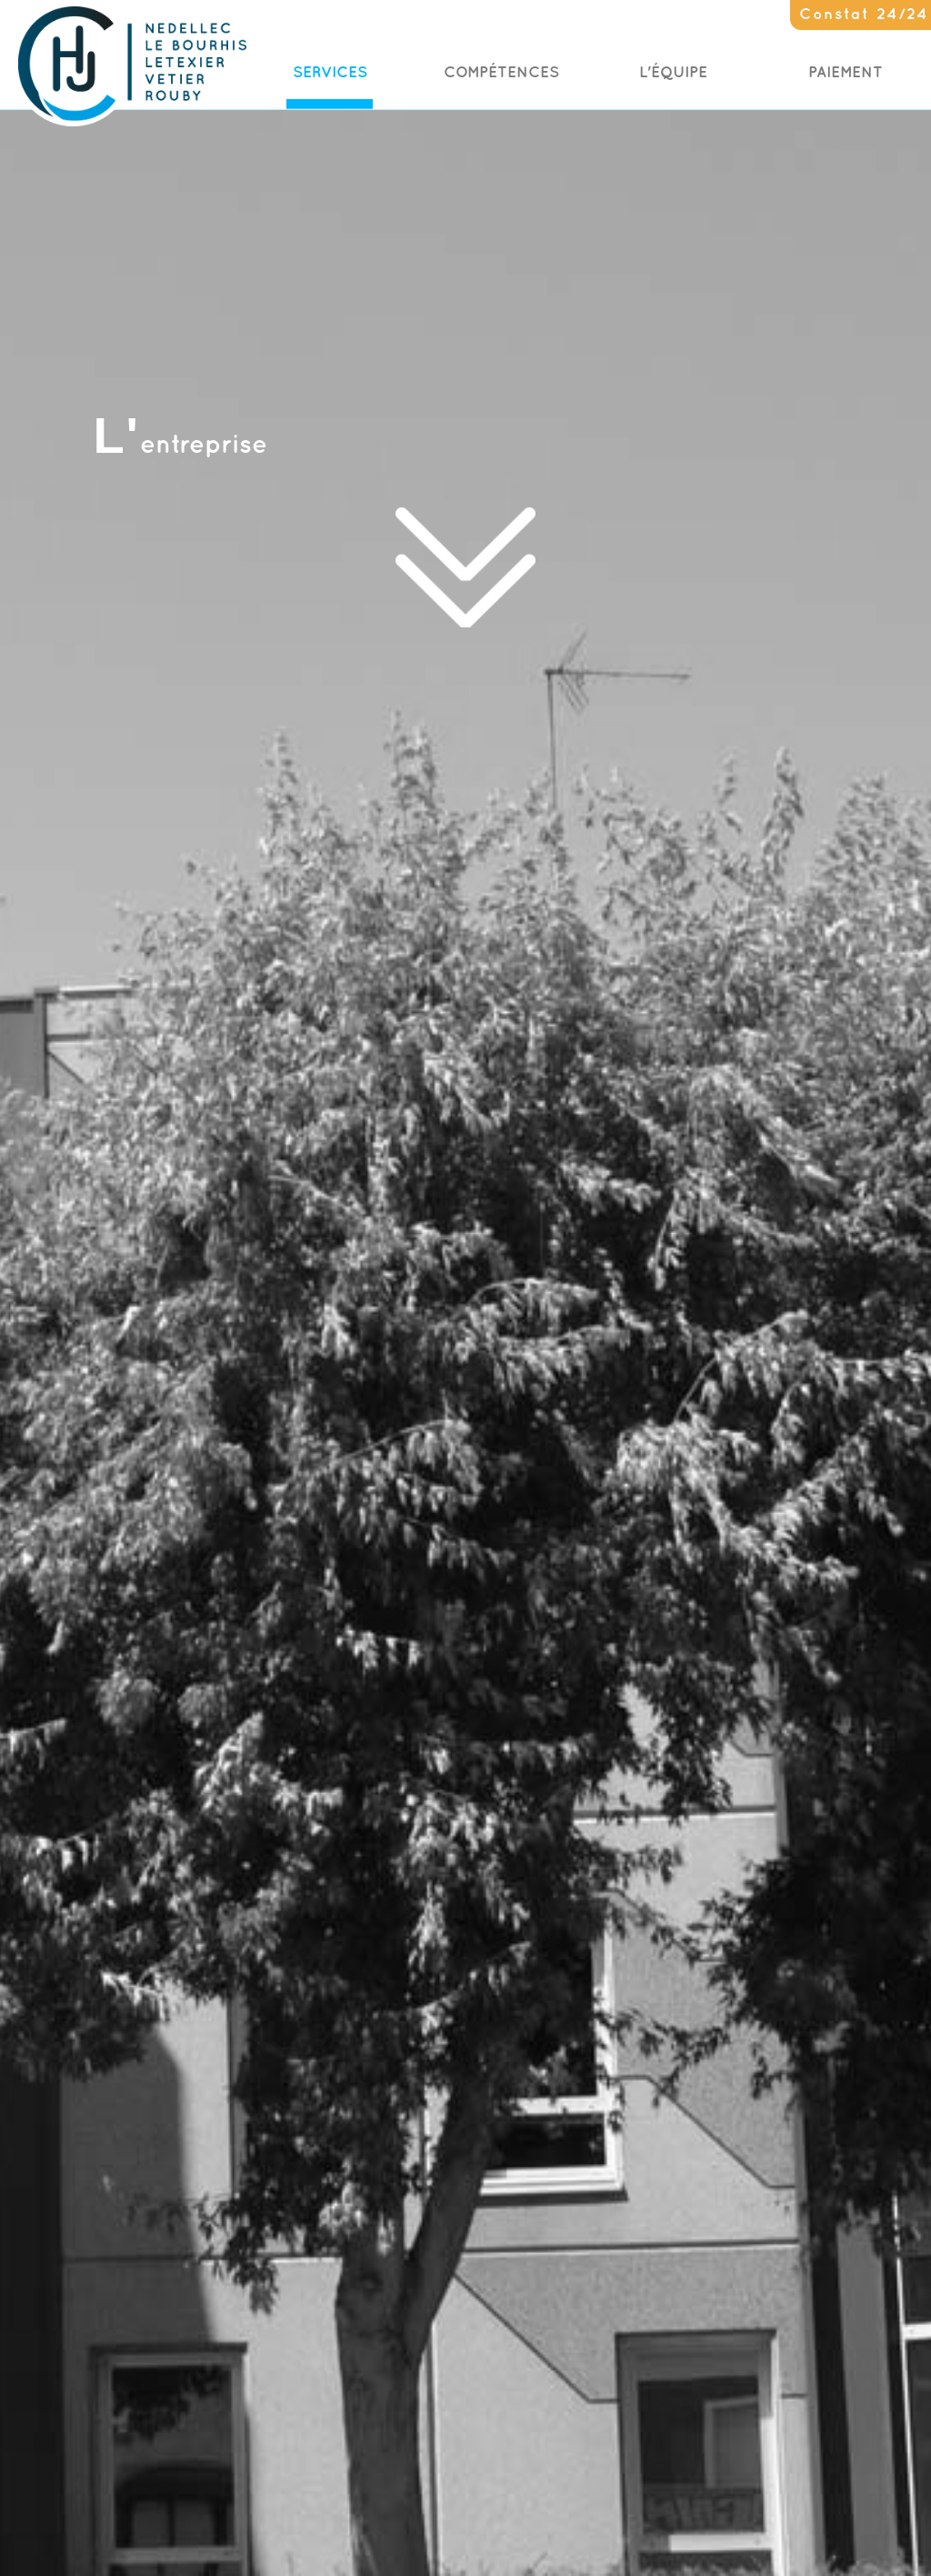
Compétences (501, 72)
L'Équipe (673, 72)
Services (330, 72)
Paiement (845, 72)
